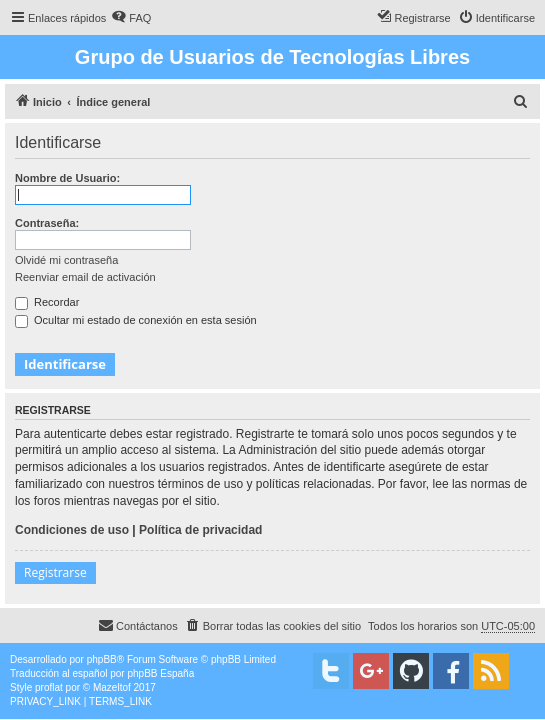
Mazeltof (112, 687)
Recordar (47, 302)
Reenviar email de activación (85, 277)
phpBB (102, 659)
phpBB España (160, 673)
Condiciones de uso (72, 530)
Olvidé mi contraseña (66, 260)
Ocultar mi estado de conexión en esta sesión (136, 320)
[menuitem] (131, 18)
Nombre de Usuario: (67, 178)
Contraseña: (47, 223)
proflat (49, 687)
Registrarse (55, 572)
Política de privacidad (200, 530)
